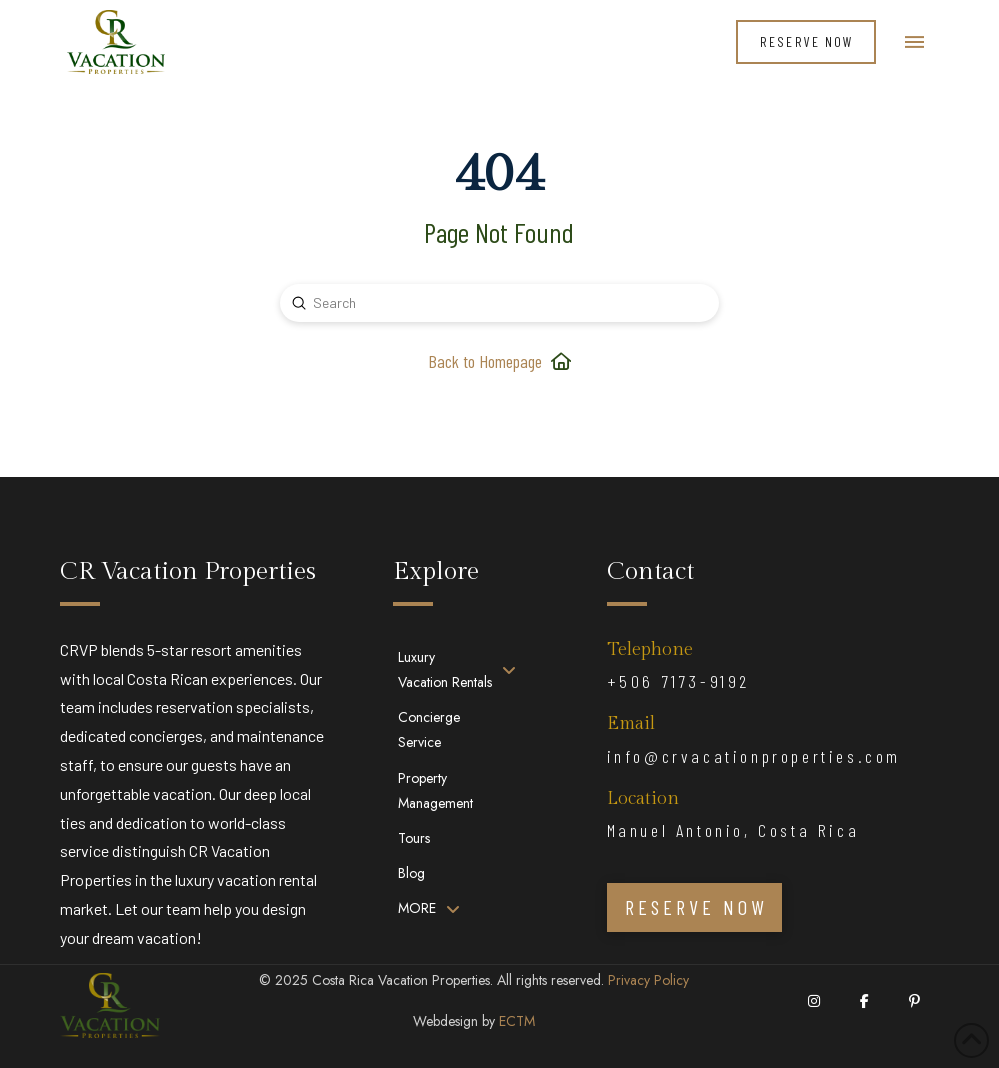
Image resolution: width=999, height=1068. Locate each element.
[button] (914, 42)
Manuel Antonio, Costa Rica (733, 830)
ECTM (517, 1021)
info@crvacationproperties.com (754, 756)
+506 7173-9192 (678, 681)
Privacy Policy (648, 980)
